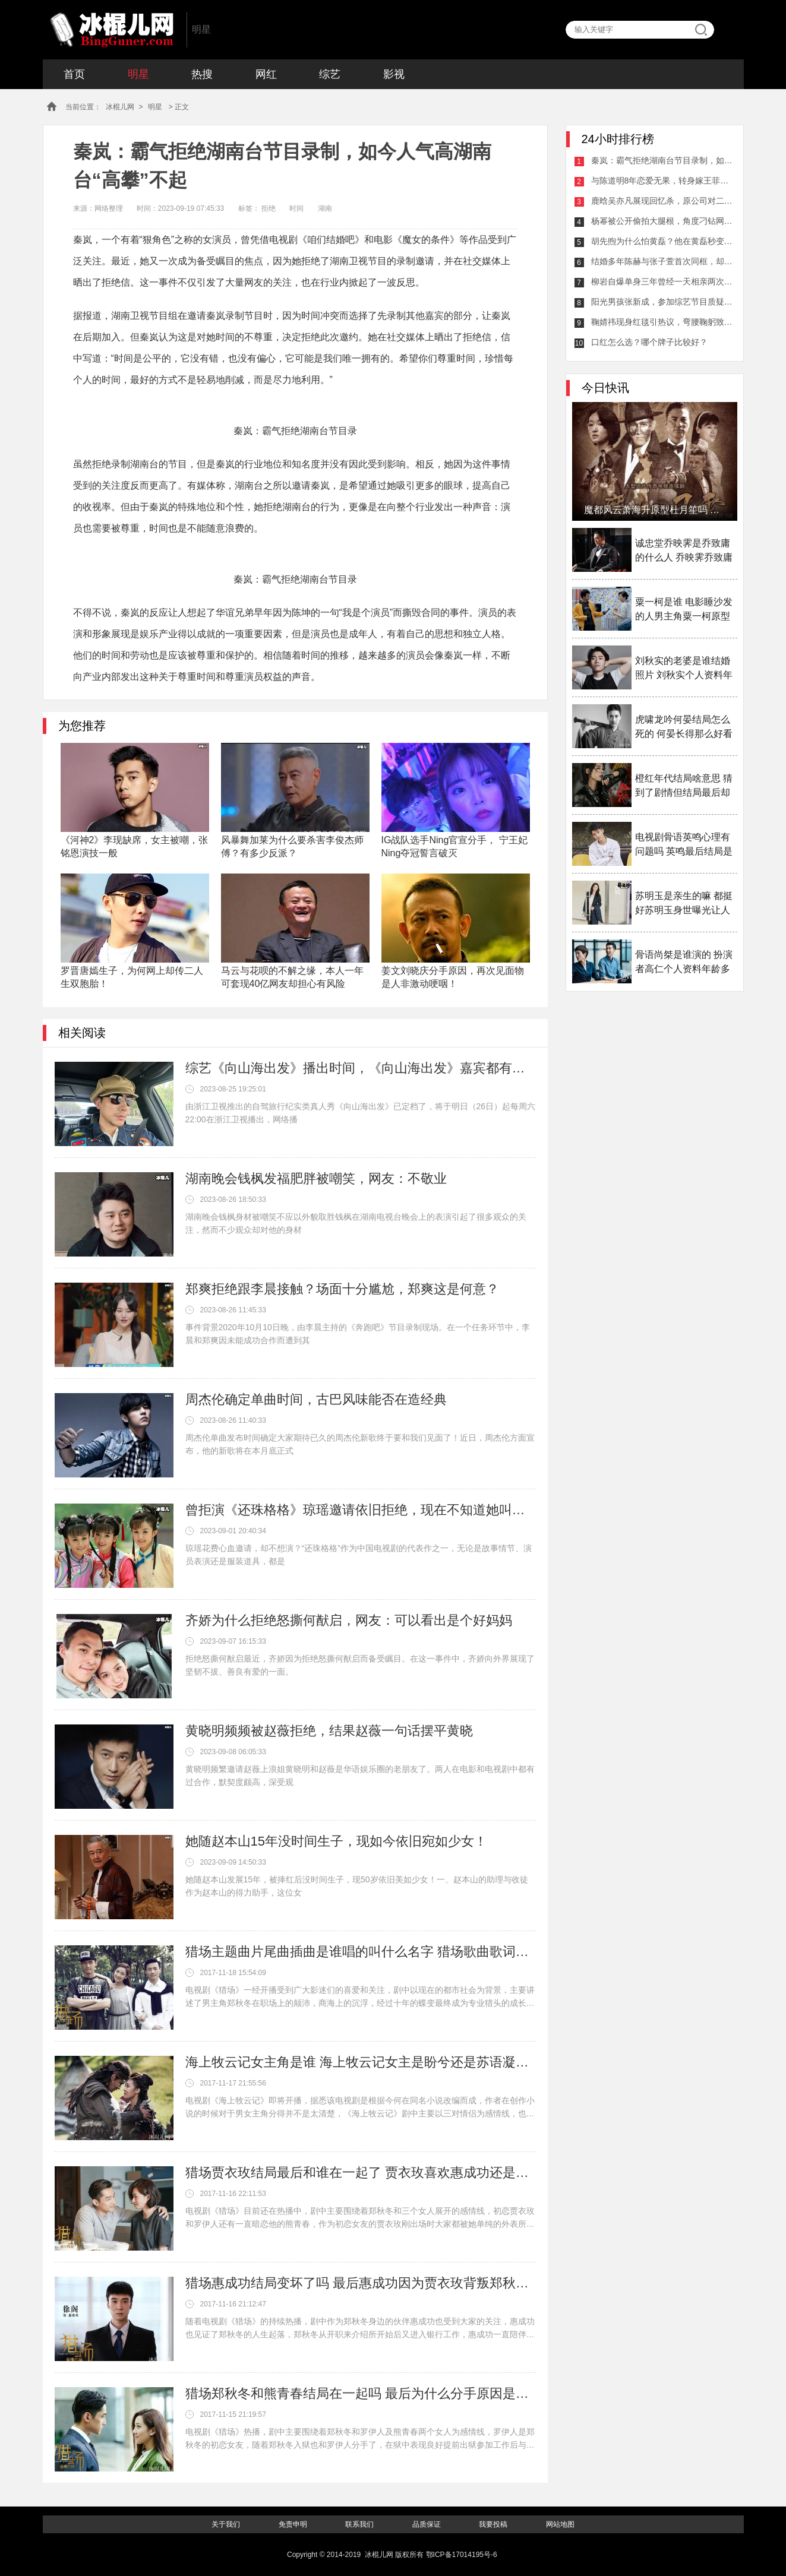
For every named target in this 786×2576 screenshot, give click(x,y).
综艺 (329, 74)
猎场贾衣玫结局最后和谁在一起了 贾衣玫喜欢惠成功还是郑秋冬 (360, 2172)
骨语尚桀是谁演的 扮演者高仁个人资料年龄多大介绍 (684, 963)
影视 (394, 74)
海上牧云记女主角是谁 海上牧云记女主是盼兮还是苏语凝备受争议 (360, 2062)
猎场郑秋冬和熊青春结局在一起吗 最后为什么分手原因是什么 (360, 2393)
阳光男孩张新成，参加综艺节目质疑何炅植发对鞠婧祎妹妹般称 (662, 301)
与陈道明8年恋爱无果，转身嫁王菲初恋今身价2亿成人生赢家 (662, 180)
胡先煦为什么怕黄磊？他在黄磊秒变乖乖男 (662, 241)
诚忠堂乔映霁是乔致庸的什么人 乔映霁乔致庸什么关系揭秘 (684, 551)
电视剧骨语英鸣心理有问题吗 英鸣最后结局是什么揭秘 (684, 845)
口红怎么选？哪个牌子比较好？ (649, 342)
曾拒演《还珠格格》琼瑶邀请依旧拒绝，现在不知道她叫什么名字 (360, 1509)
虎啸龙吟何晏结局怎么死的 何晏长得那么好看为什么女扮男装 (684, 727)
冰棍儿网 (112, 29)
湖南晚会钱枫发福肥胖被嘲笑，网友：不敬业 (316, 1178)
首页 (74, 74)
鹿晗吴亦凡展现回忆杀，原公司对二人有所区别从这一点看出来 (662, 200)
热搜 (202, 74)
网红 (266, 74)
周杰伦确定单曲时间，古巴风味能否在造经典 (316, 1399)
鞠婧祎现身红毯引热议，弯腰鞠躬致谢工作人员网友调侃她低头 (662, 322)
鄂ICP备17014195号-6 (461, 2554)
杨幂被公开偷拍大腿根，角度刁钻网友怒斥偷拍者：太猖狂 (662, 221)
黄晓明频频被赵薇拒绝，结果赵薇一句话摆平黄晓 (329, 1730)
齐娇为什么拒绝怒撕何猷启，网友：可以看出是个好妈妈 (348, 1620)
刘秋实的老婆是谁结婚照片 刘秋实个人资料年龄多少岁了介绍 (684, 669)
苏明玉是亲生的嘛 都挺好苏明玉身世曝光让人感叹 (684, 904)
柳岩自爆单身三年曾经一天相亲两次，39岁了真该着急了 (662, 281)
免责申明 (293, 2524)
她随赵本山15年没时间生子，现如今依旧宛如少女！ (336, 1841)
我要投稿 (493, 2524)
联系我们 (359, 2524)
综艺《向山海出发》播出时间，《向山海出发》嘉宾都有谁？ (360, 1068)
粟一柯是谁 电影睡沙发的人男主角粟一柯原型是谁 (684, 610)
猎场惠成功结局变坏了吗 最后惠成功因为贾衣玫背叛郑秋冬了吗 (360, 2283)
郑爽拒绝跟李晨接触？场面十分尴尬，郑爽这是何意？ (342, 1288)
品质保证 (426, 2524)
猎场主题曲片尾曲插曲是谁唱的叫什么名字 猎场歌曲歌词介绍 (360, 1951)
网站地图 (560, 2524)
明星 (138, 74)
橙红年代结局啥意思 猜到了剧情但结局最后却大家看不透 (684, 786)
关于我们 (226, 2524)
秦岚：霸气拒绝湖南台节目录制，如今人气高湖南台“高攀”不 (662, 160)
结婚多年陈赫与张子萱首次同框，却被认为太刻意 (662, 261)
